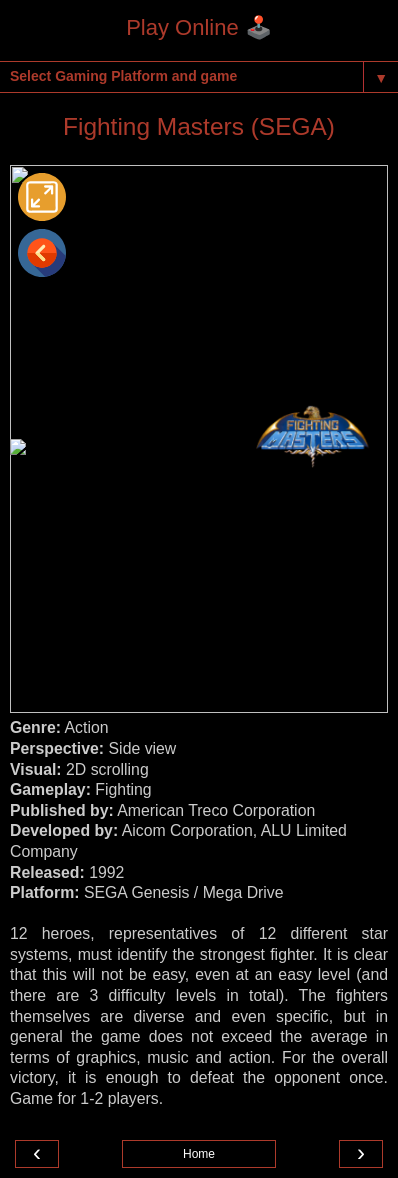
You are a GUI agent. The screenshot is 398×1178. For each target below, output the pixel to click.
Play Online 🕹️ (199, 27)
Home (199, 1154)
